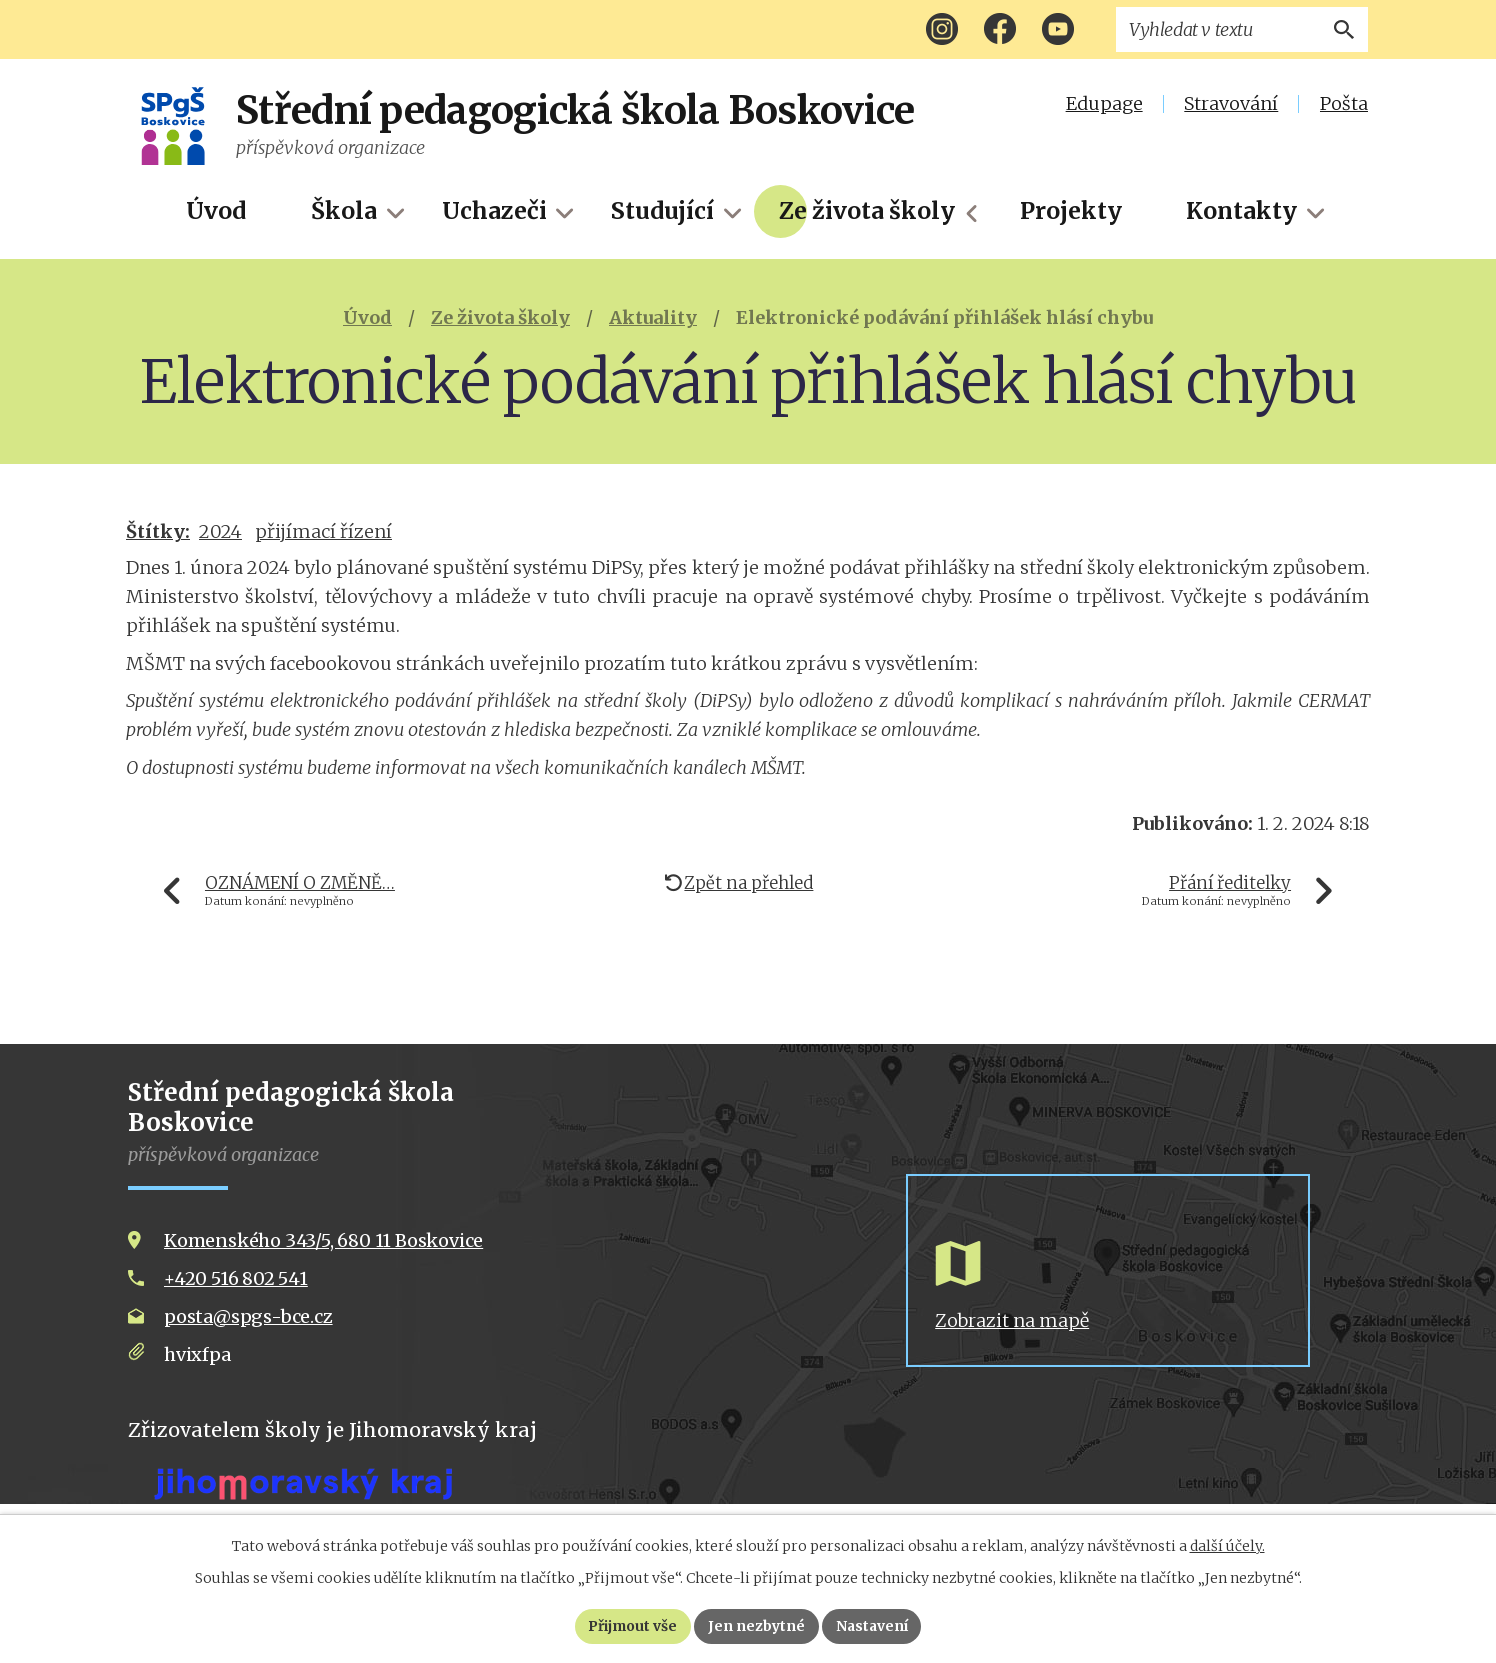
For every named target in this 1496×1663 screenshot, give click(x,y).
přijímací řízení (323, 531)
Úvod (216, 211)
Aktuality (653, 317)
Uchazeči (494, 211)
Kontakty (1241, 211)
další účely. (1227, 1546)
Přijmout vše (631, 1626)
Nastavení (873, 1626)
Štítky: (158, 531)
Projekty (1071, 211)
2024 (220, 531)
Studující (662, 211)
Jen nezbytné (756, 1626)
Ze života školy (867, 211)
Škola (344, 211)
